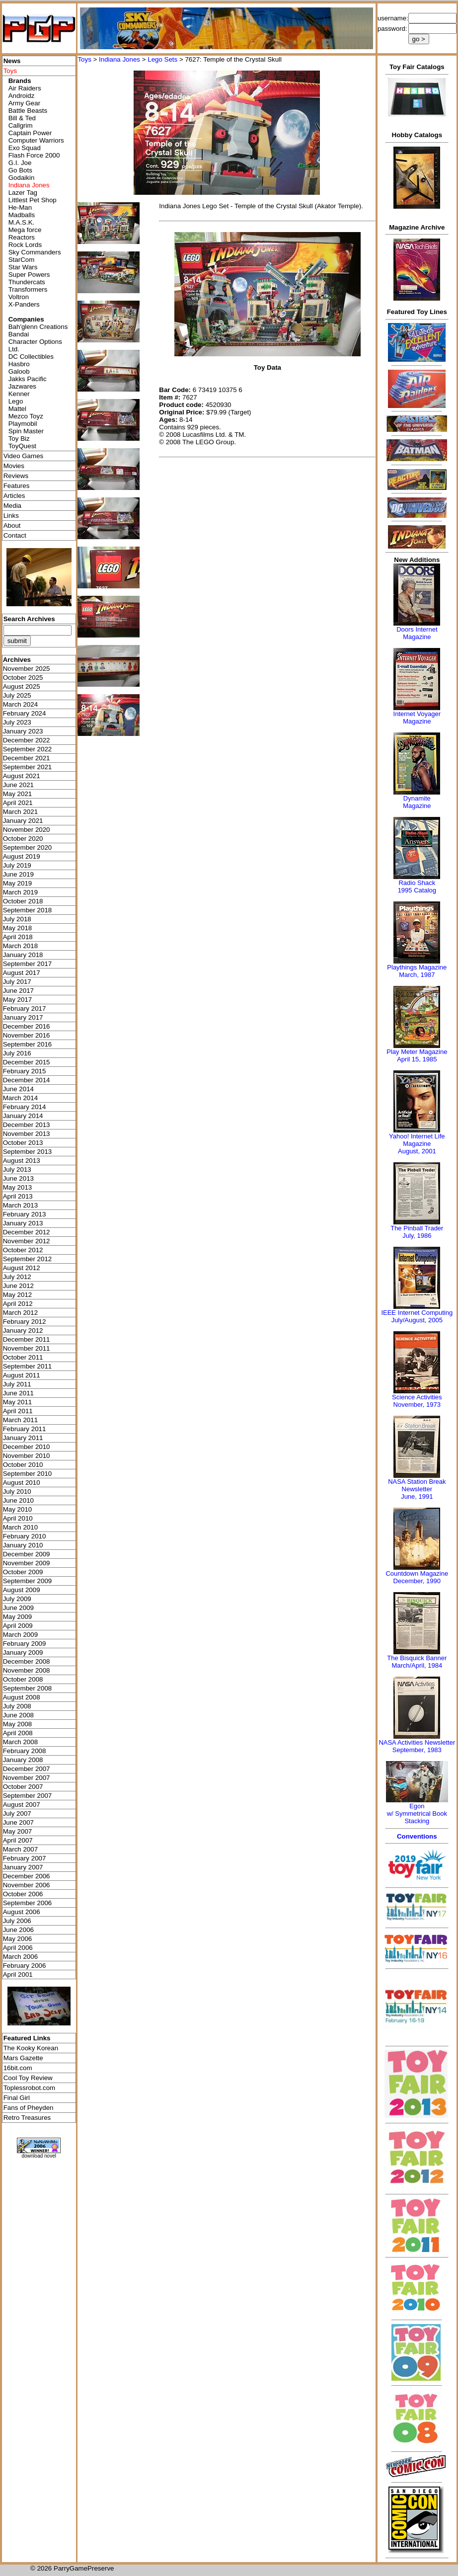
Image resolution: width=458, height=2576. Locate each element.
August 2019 (21, 856)
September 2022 (27, 749)
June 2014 (18, 1089)
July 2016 (17, 1053)
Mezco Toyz (25, 416)
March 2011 (20, 1420)
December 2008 (26, 1661)
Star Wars (23, 267)
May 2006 (17, 1938)
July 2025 (17, 695)
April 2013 (18, 1196)
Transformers (28, 289)
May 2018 (17, 928)
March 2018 (20, 946)
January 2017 (23, 1017)
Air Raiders (24, 88)
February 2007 (24, 1858)
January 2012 (23, 1330)
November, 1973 (417, 1404)
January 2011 (23, 1438)
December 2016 (26, 1026)
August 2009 (21, 1590)
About (12, 525)
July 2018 (17, 919)
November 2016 (26, 1035)
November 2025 (26, 668)
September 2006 (27, 1903)
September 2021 (27, 767)
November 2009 (26, 1563)
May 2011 (17, 1402)
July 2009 (17, 1599)
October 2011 (23, 1357)
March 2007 (20, 1849)
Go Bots (20, 170)
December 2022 (26, 740)
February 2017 (24, 1008)
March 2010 (20, 1527)
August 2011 (21, 1375)
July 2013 (17, 1169)
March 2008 (20, 1742)
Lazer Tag (22, 192)
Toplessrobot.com (29, 2088)
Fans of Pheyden (28, 2107)
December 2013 (26, 1124)
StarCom (21, 259)
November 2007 (26, 1777)
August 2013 (21, 1160)
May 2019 (17, 883)
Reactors (21, 237)
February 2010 (24, 1536)
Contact (14, 535)
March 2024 (20, 704)
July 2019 (17, 865)
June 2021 (18, 785)
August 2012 (21, 1268)
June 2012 (18, 1285)
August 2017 (21, 972)
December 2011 (26, 1339)
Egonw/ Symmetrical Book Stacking (417, 1813)
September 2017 (27, 963)
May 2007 (17, 1831)
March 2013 (20, 1205)
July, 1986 (416, 1235)
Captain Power (30, 133)
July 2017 (17, 981)
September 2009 (27, 1581)
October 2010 (23, 1464)
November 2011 (26, 1348)
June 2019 (18, 874)
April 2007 (18, 1840)
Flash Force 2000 (34, 155)
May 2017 (17, 999)
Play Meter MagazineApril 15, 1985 (416, 1055)
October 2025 (23, 677)
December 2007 (26, 1768)
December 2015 (26, 1062)
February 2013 (24, 1214)
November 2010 (26, 1455)
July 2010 (17, 1491)
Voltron (18, 297)
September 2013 (27, 1151)
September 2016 (27, 1044)
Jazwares (22, 386)
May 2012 (17, 1294)
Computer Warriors (36, 140)
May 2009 (17, 1616)
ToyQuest (22, 446)
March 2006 (20, 1956)
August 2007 (21, 1804)
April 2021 (18, 802)
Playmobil (22, 423)
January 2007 (23, 1867)
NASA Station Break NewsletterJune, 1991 (417, 1489)
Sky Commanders (34, 252)
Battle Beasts (28, 110)
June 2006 (18, 1929)
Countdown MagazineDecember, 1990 (416, 1577)
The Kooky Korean (30, 2048)
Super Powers (29, 274)
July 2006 (17, 1921)
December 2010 (26, 1446)
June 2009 (18, 1607)
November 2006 (26, 1885)
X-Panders (24, 304)
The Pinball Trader (416, 1228)
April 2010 (18, 1518)
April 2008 (18, 1733)
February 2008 (24, 1751)
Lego (15, 401)
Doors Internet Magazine (416, 633)
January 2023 (23, 731)
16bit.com (17, 2068)
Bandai (18, 334)
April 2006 (18, 1947)
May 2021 (17, 794)
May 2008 (17, 1724)
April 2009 (18, 1625)
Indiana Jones (119, 59)
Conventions (417, 1836)
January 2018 (23, 955)
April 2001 (18, 1974)
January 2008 (23, 1760)
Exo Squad (24, 148)
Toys (84, 59)
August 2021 (21, 776)
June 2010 (18, 1500)
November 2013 (26, 1133)
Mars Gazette (23, 2058)
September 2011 (27, 1366)
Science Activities (417, 1397)
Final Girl (16, 2097)
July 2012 (17, 1277)
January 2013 (23, 1223)
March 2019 (20, 892)
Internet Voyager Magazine (417, 717)
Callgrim (20, 125)
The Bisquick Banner (417, 1658)
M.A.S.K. (21, 222)
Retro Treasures (27, 2117)
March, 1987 (417, 974)
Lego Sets (162, 59)
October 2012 (23, 1250)
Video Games (23, 456)
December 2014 (26, 1080)
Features (16, 485)
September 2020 (27, 847)
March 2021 (20, 811)
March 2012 (20, 1312)
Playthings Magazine (417, 967)
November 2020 (26, 829)
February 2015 (24, 1071)
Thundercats (26, 282)
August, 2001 (417, 1151)
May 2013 (17, 1187)
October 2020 (23, 838)
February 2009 (24, 1643)
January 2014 (23, 1116)
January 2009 (23, 1652)
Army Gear (24, 103)
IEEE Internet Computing (417, 1312)
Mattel (17, 408)
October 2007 (23, 1786)
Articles (14, 495)
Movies (13, 466)
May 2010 (17, 1509)
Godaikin (21, 177)
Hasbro (19, 364)
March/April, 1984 (416, 1665)
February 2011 (24, 1429)
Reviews (15, 476)
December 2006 (26, 1876)
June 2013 (18, 1178)
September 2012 (27, 1259)
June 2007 (18, 1822)
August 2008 (21, 1697)
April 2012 (18, 1303)
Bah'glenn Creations (38, 326)
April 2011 (18, 1411)
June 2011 (18, 1393)
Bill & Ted (22, 118)
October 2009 (23, 1572)
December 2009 (26, 1554)
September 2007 (27, 1795)
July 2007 (17, 1813)
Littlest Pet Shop (32, 200)
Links (11, 515)
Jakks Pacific (27, 379)
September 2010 (27, 1473)
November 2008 (26, 1670)
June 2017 (18, 990)
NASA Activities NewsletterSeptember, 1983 (417, 1746)
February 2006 (24, 1965)
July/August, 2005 (417, 1320)
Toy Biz (19, 438)
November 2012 (26, 1241)
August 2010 (21, 1482)
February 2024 (24, 713)
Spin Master (26, 431)
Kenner (19, 394)
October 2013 (23, 1142)
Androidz (21, 95)
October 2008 (23, 1679)
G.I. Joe (20, 162)
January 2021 (23, 820)
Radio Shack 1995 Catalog (417, 886)
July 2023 (17, 722)
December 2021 (26, 758)
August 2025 (21, 686)
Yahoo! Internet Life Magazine (417, 1139)
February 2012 (24, 1321)
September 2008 (27, 1688)
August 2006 (21, 1912)
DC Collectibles (31, 356)
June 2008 (18, 1715)
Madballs (21, 215)
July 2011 (17, 1384)
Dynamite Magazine (417, 802)
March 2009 (20, 1634)
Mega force (25, 230)
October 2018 (23, 901)
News (12, 61)
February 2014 (24, 1107)
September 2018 (27, 910)
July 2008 (17, 1706)
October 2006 (23, 1894)
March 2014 (20, 1098)
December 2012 (26, 1232)
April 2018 (18, 937)
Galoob (19, 371)
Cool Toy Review (28, 2078)
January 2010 (23, 1545)
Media (12, 505)
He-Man (20, 207)
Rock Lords (25, 244)
